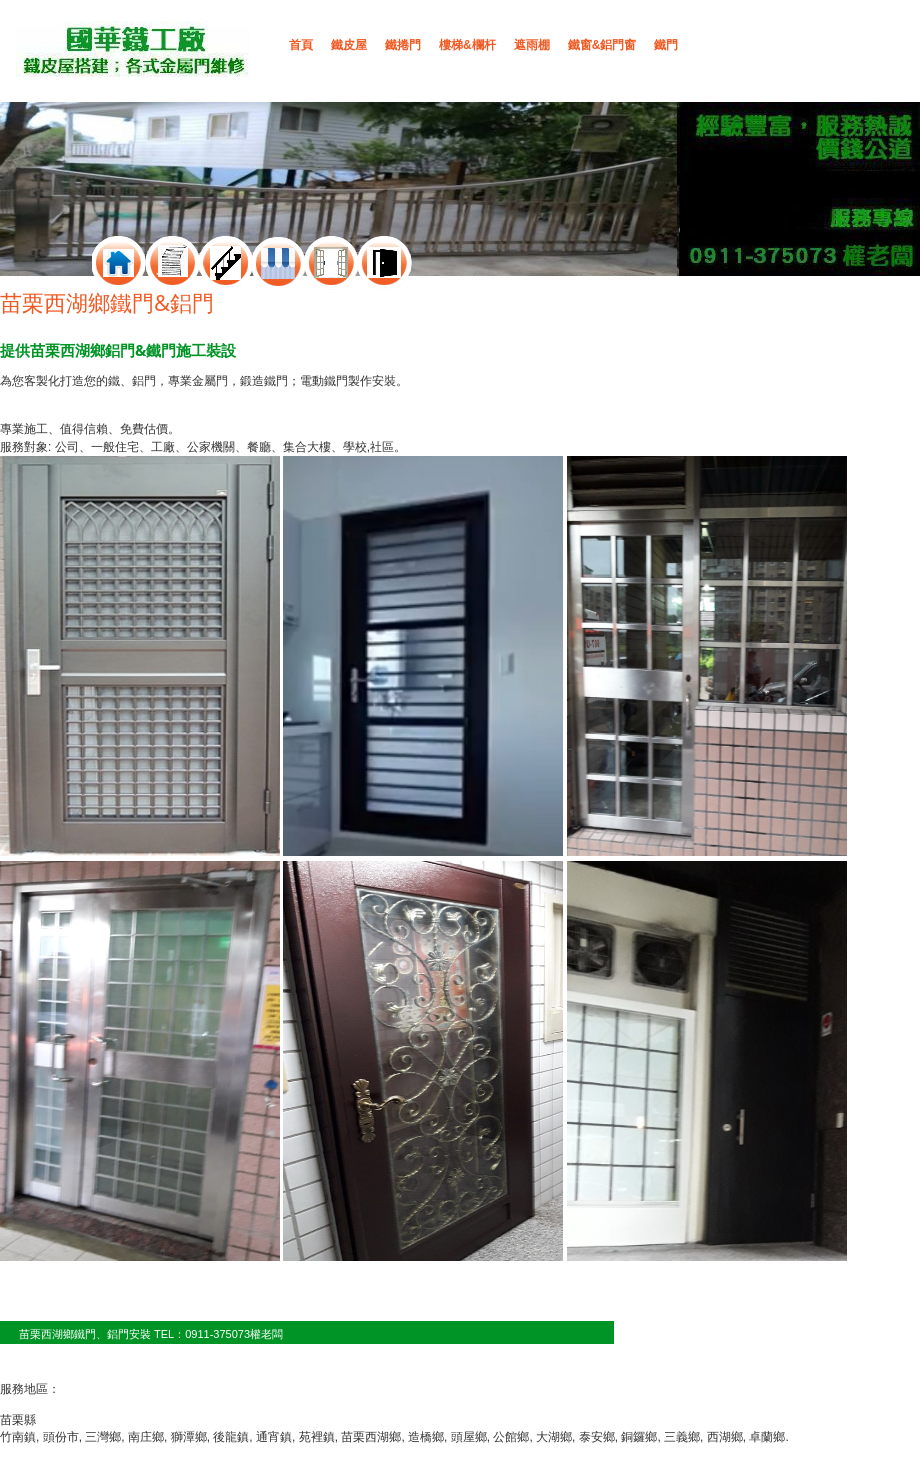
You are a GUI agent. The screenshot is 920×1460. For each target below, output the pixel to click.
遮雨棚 (532, 45)
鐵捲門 (403, 45)
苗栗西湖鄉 (371, 1437)
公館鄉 (511, 1437)
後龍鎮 (231, 1437)
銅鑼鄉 (639, 1437)
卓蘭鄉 (767, 1437)
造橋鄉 (426, 1437)
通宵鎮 (274, 1437)
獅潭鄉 (189, 1437)
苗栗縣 (18, 1420)
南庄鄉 (146, 1437)
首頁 (301, 45)
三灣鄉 (103, 1437)
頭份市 (61, 1437)
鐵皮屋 (349, 45)
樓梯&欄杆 (467, 45)
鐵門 (666, 45)
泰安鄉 (597, 1437)
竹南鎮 (18, 1437)
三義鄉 (682, 1437)
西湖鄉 (725, 1437)
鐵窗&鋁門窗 (602, 45)
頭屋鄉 (469, 1437)
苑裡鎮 (317, 1437)
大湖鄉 (554, 1437)
